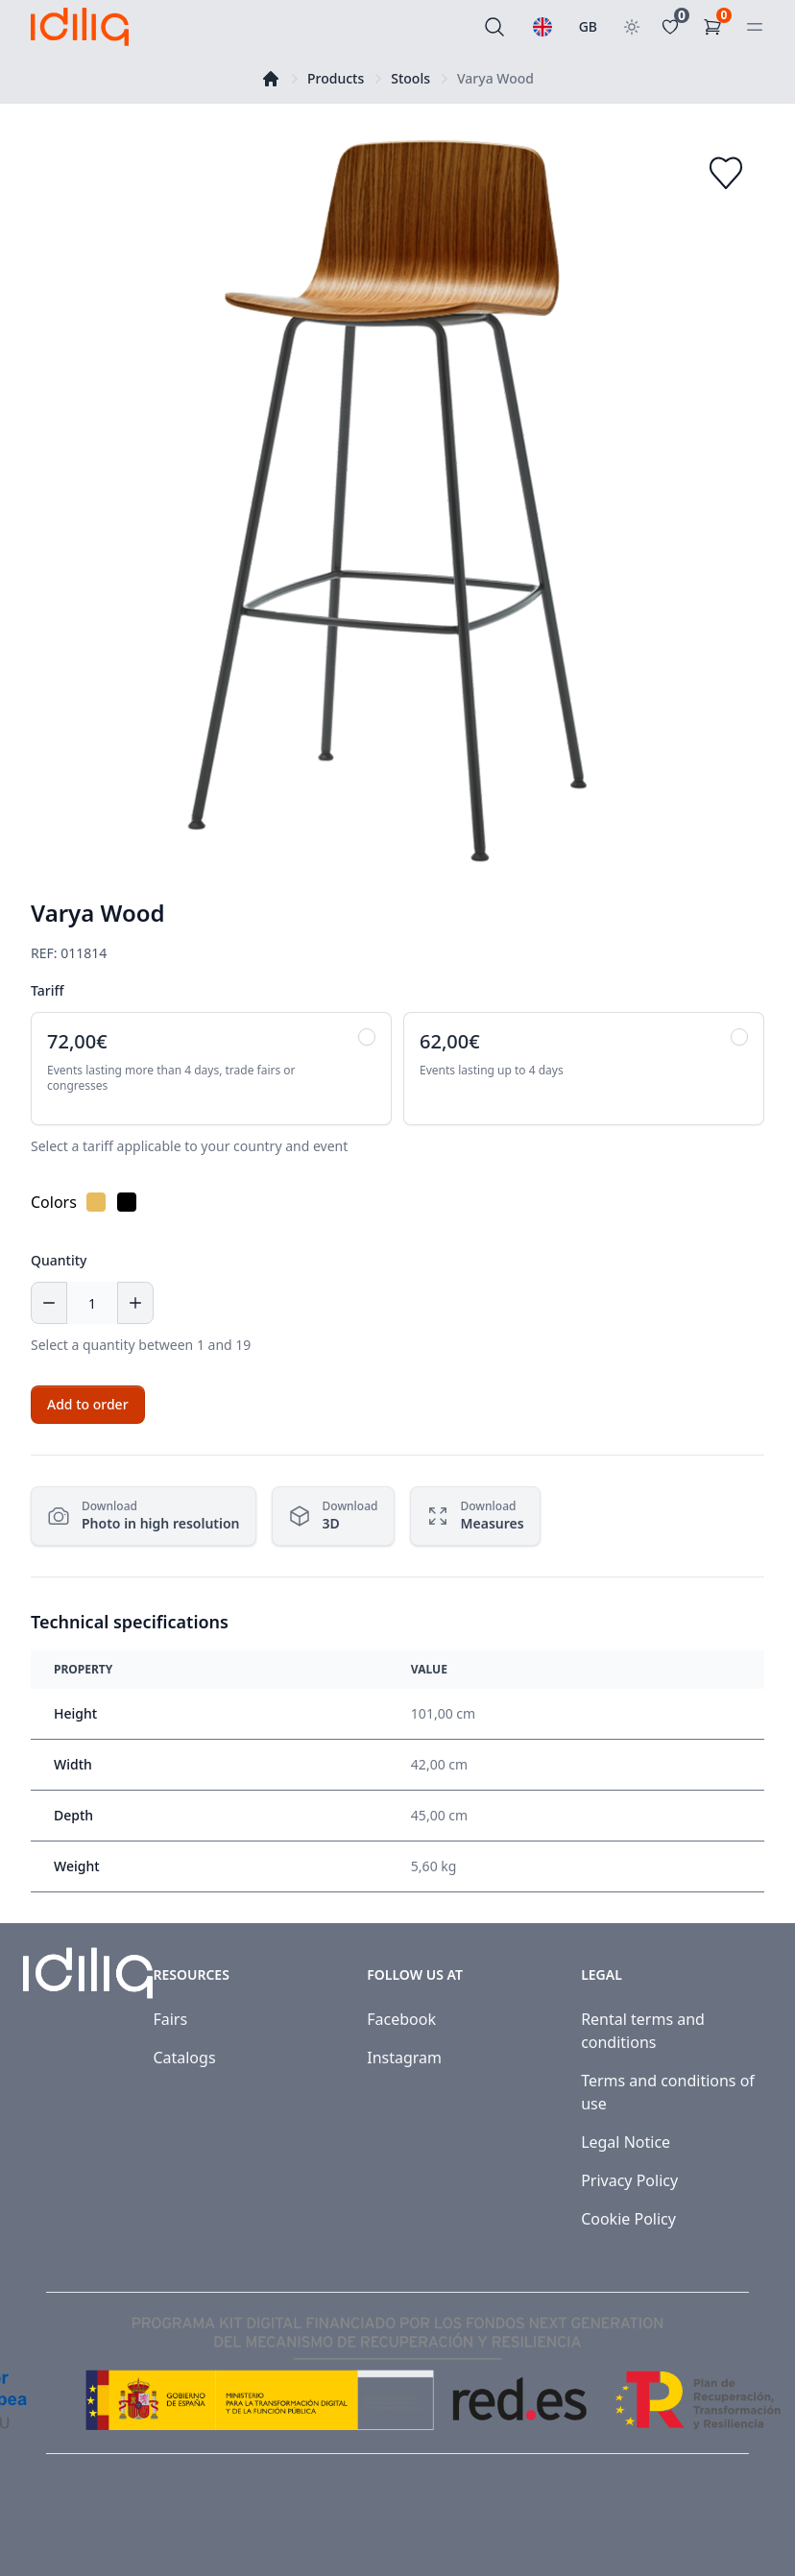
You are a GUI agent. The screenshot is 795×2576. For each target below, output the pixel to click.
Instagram (404, 2057)
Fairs (170, 2019)
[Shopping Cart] (716, 27)
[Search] (494, 27)
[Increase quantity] (135, 1303)
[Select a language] (542, 27)
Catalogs (184, 2057)
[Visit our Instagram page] (739, 2532)
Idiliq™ (116, 2532)
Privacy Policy (629, 2180)
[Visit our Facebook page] (697, 2532)
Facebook (401, 2019)
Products (335, 78)
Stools (410, 78)
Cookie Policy (628, 2218)
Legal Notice (625, 2142)
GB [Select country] (588, 26)
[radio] (211, 1068)
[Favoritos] (674, 27)
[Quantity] (92, 1303)
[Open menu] (754, 27)
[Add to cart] (88, 1404)
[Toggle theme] (632, 27)
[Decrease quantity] (49, 1303)
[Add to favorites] (726, 173)
